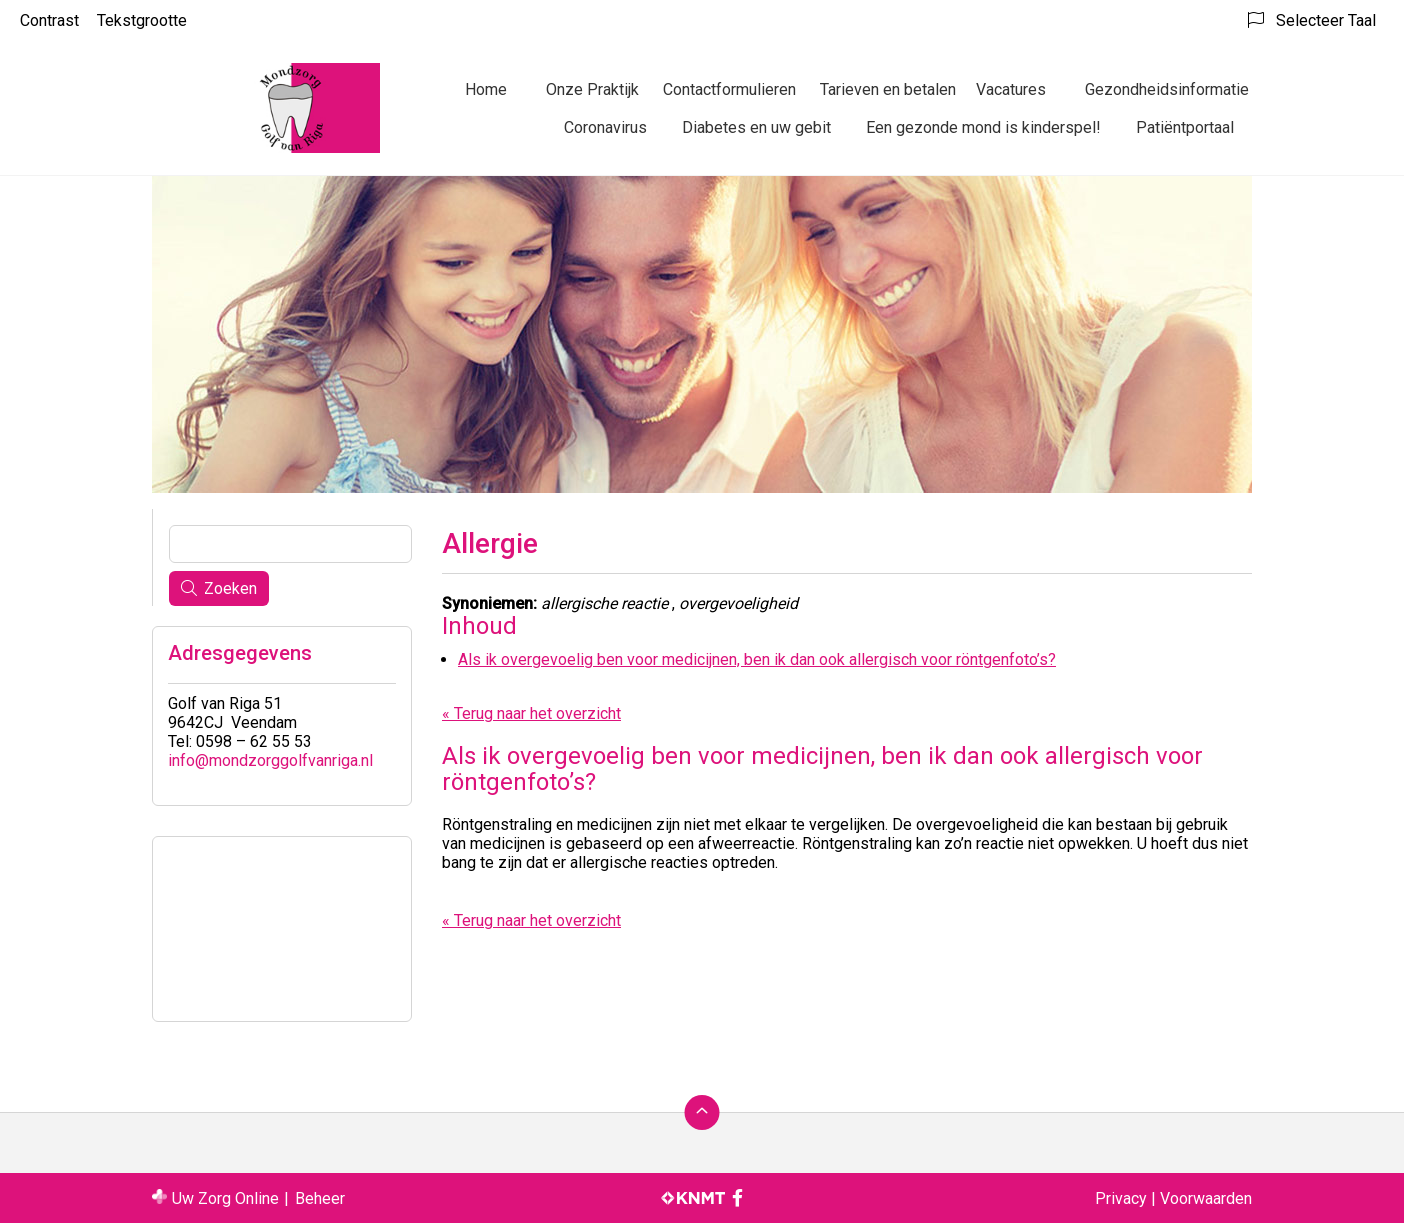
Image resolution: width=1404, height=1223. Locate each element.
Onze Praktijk (592, 89)
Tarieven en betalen (888, 89)
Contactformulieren (729, 89)
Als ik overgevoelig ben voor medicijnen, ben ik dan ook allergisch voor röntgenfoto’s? (757, 659)
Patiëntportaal (1185, 127)
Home (486, 89)
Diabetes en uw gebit (756, 127)
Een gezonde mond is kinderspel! (983, 127)
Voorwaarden (1206, 1198)
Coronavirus (605, 127)
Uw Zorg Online (225, 1198)
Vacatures (1011, 89)
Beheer (320, 1198)
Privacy (1121, 1198)
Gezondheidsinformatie (1167, 89)
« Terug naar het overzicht (531, 713)
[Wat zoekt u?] (290, 544)
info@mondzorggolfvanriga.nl (270, 760)
